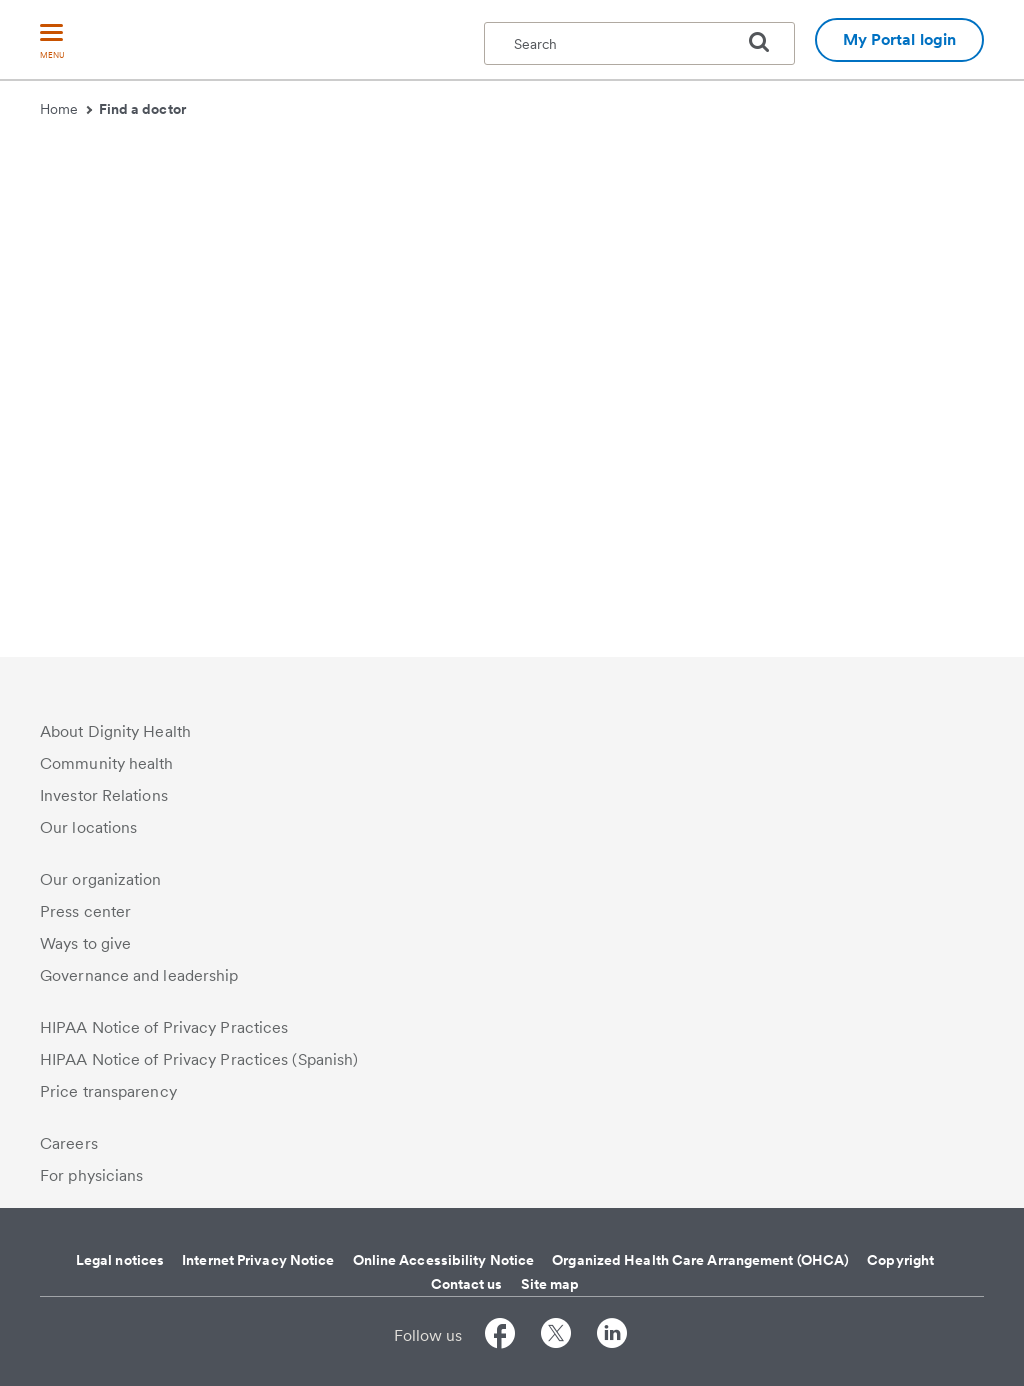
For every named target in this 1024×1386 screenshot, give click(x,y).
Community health (107, 763)
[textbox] (639, 43)
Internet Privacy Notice (258, 1260)
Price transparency (108, 1091)
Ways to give (85, 943)
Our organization (101, 879)
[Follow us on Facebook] (500, 1336)
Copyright (900, 1260)
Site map (550, 1284)
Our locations (88, 827)
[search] (767, 42)
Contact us (467, 1284)
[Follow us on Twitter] (556, 1336)
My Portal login (900, 39)
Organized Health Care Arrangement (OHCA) (700, 1260)
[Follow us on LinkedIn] (612, 1336)
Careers (69, 1143)
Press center (85, 911)
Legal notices (120, 1260)
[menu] (52, 42)
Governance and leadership (139, 975)
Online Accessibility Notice (444, 1260)
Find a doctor (142, 109)
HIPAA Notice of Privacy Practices (164, 1027)
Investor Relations (104, 795)
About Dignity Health (115, 731)
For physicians (91, 1175)
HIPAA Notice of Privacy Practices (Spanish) (199, 1059)
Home (66, 109)
